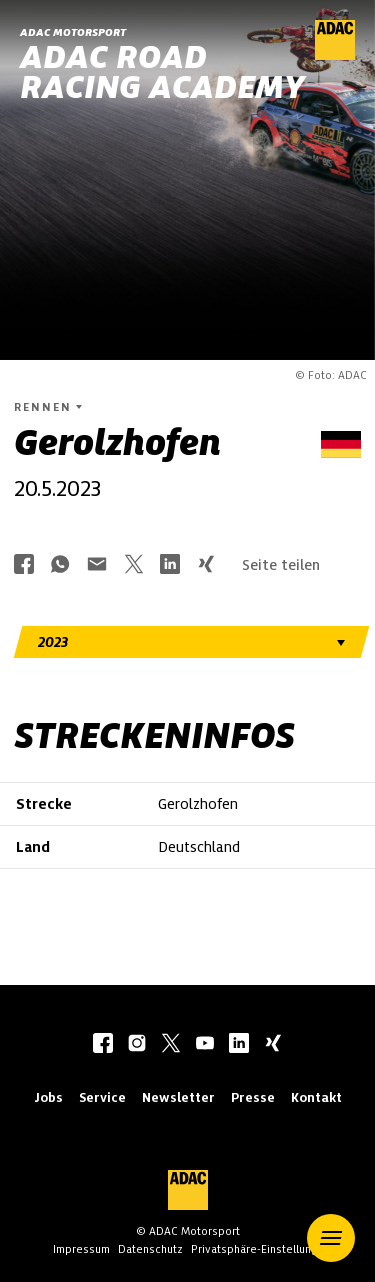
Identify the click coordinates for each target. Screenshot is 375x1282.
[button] (331, 1238)
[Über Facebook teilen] (24, 565)
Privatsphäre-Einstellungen (261, 1249)
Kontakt (316, 1097)
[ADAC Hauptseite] (335, 55)
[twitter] (171, 1045)
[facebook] (103, 1045)
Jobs (48, 1097)
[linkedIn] (239, 1045)
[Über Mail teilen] (97, 565)
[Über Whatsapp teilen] (60, 565)
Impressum (81, 1249)
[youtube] (205, 1045)
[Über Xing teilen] (206, 565)
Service (102, 1097)
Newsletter (178, 1097)
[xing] (273, 1045)
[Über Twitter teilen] (134, 565)
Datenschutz (150, 1249)
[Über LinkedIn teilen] (170, 565)
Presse (253, 1097)
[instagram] (137, 1045)
